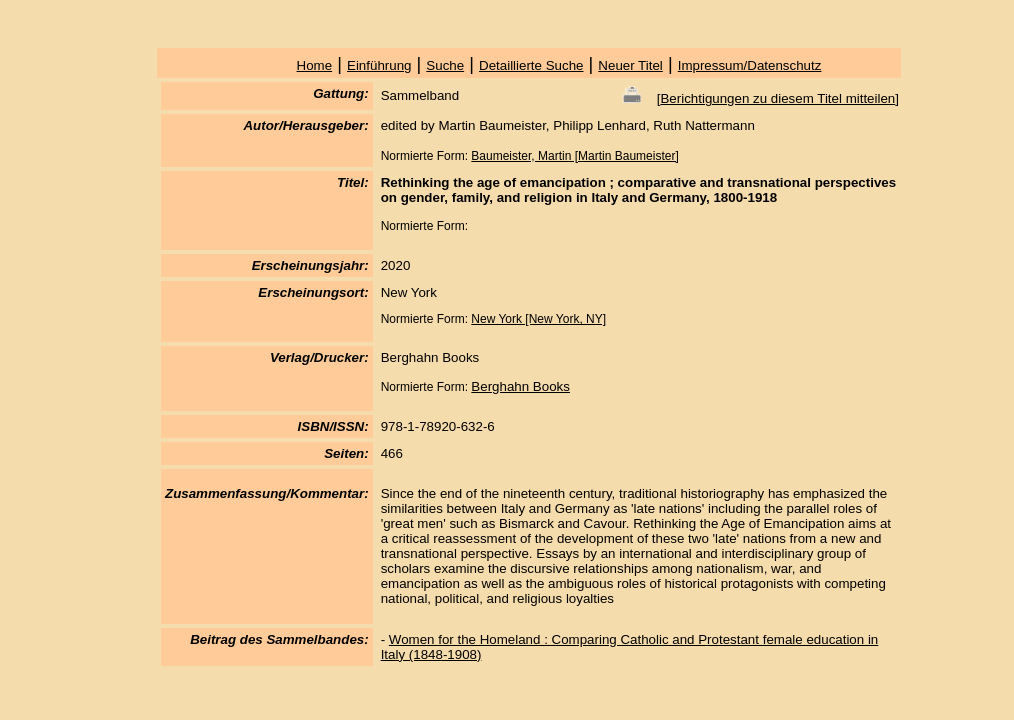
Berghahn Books (520, 386)
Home (315, 65)
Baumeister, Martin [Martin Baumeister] (574, 156)
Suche (445, 65)
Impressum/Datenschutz (750, 65)
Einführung (379, 65)
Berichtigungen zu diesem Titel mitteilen (777, 98)
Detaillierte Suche (531, 65)
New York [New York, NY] (538, 319)
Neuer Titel (630, 65)
